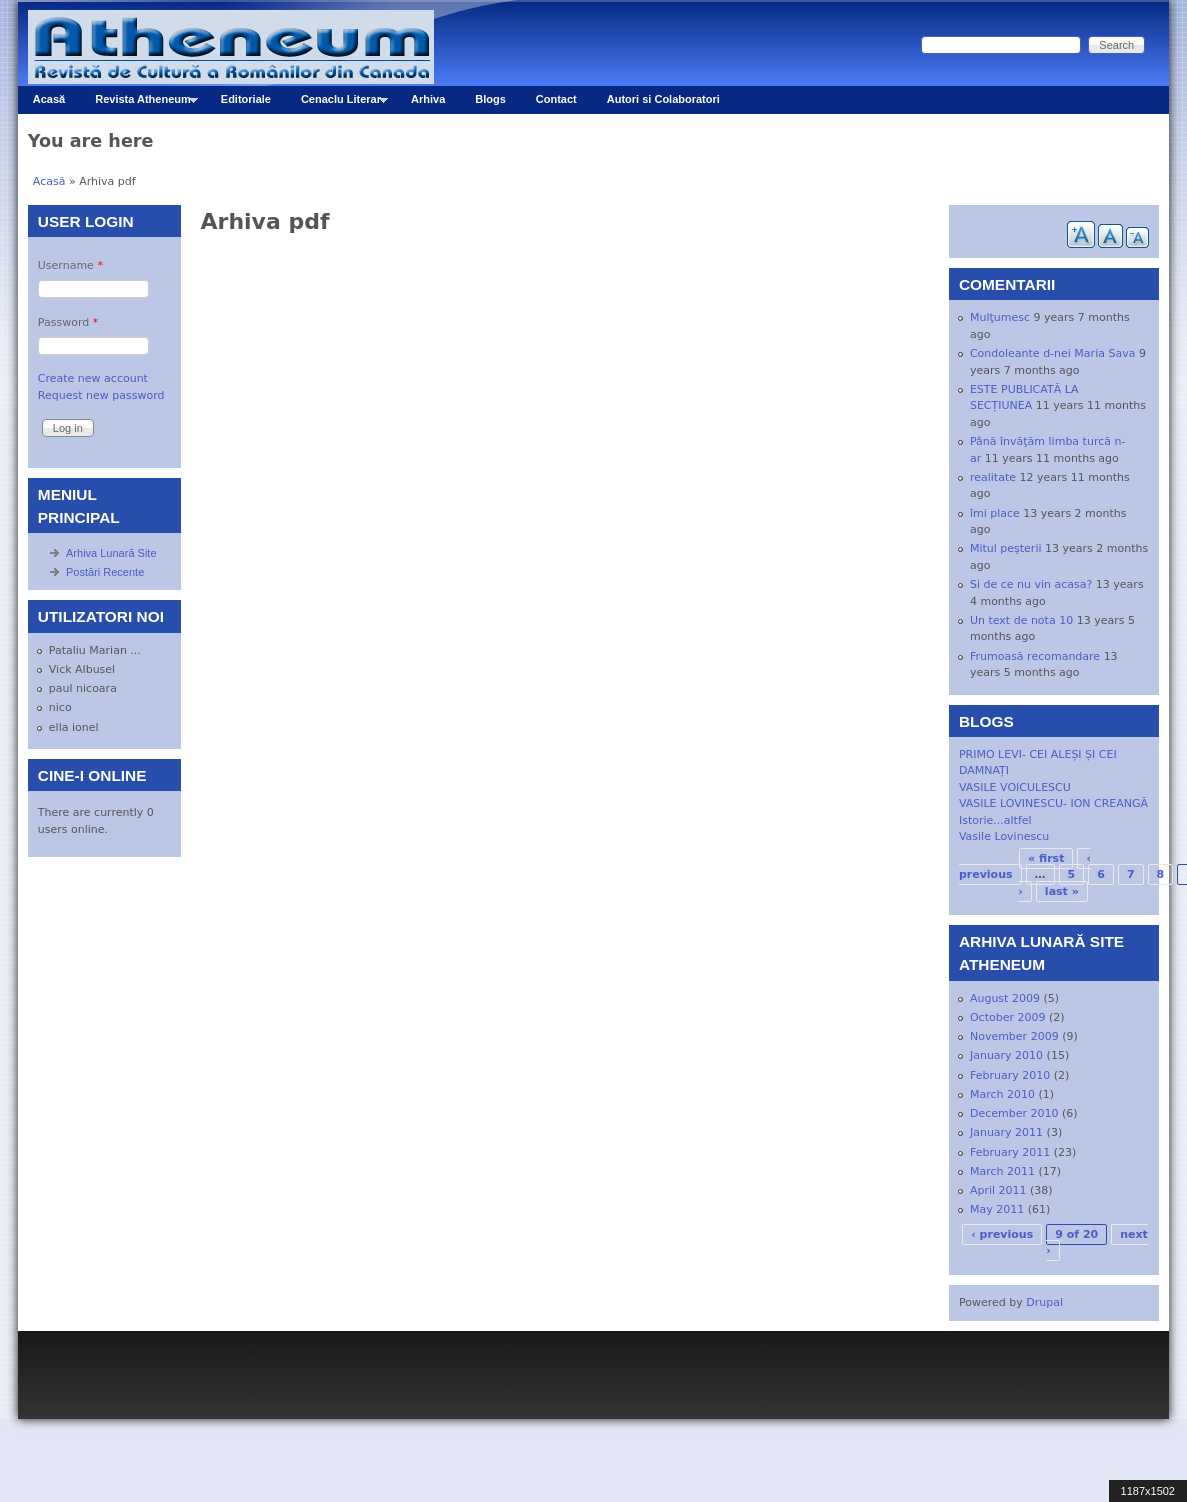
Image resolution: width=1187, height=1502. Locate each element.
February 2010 (1010, 1075)
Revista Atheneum (138, 103)
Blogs (490, 99)
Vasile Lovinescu (1004, 836)
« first (1046, 858)
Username (70, 265)
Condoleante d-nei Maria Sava (1052, 353)
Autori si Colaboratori (663, 99)
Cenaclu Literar (337, 103)
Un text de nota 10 (1021, 620)
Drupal (1044, 1302)
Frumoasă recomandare (1035, 656)
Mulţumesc (1000, 317)
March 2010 (1002, 1094)
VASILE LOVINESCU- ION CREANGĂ (1053, 803)
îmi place (995, 513)
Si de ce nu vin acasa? (1031, 584)
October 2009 (1008, 1017)
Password (68, 322)
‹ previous (1002, 1234)
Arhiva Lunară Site (111, 553)
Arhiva (428, 99)
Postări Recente (105, 572)
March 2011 (1002, 1171)
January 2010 (1006, 1055)
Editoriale (246, 99)
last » (1062, 891)
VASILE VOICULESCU (1015, 787)
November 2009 (1014, 1036)
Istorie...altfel (995, 820)
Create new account (93, 378)
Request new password (101, 395)
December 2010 (1014, 1113)
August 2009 (1005, 998)
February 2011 (1010, 1152)
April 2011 (998, 1190)
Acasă (49, 99)
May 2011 (997, 1209)
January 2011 (1006, 1132)
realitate (993, 477)
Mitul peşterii (1006, 548)
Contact (556, 99)
